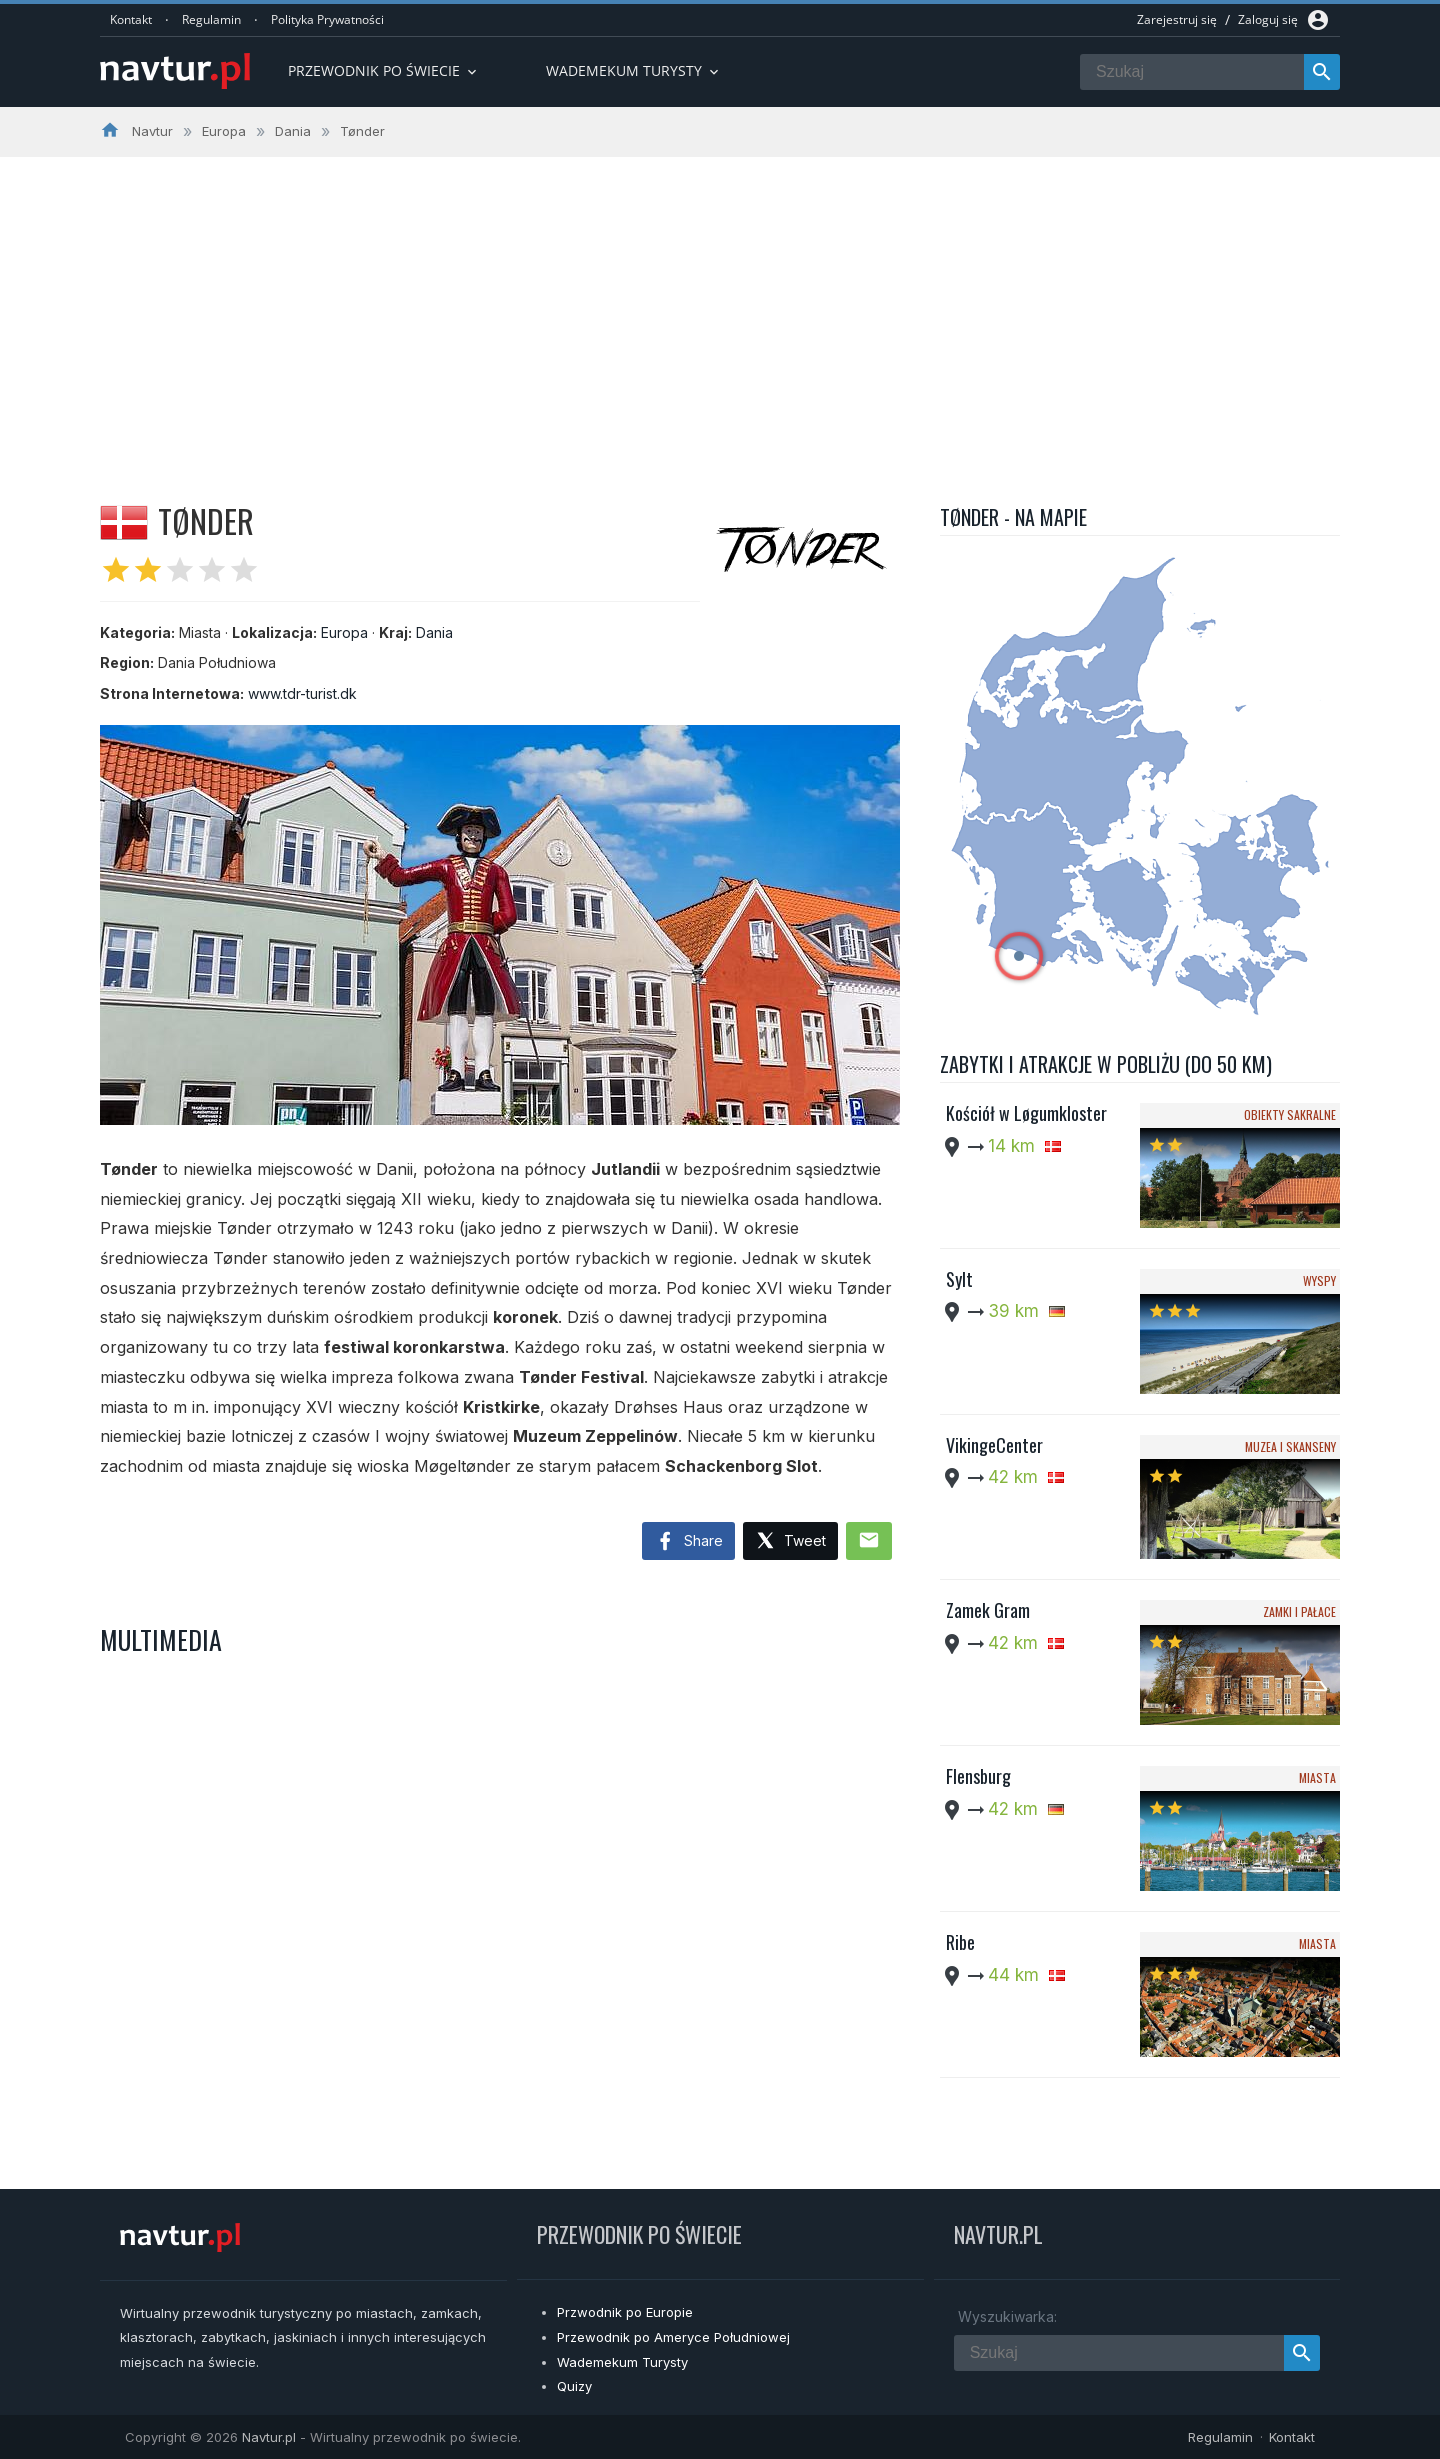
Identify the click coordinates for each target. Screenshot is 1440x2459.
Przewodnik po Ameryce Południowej (673, 2337)
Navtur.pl (269, 2437)
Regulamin (211, 19)
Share (688, 1542)
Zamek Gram (988, 1610)
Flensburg (978, 1776)
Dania (434, 632)
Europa (344, 632)
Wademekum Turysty (622, 2362)
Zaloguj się (1268, 19)
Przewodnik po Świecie (384, 70)
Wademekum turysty (634, 70)
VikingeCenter (994, 1445)
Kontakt (131, 19)
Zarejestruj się (1177, 19)
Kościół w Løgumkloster (1026, 1113)
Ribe (960, 1942)
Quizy (574, 2386)
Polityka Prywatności (327, 19)
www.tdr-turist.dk (302, 693)
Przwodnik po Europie (625, 2312)
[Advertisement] (720, 307)
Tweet (790, 1541)
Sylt (959, 1279)
